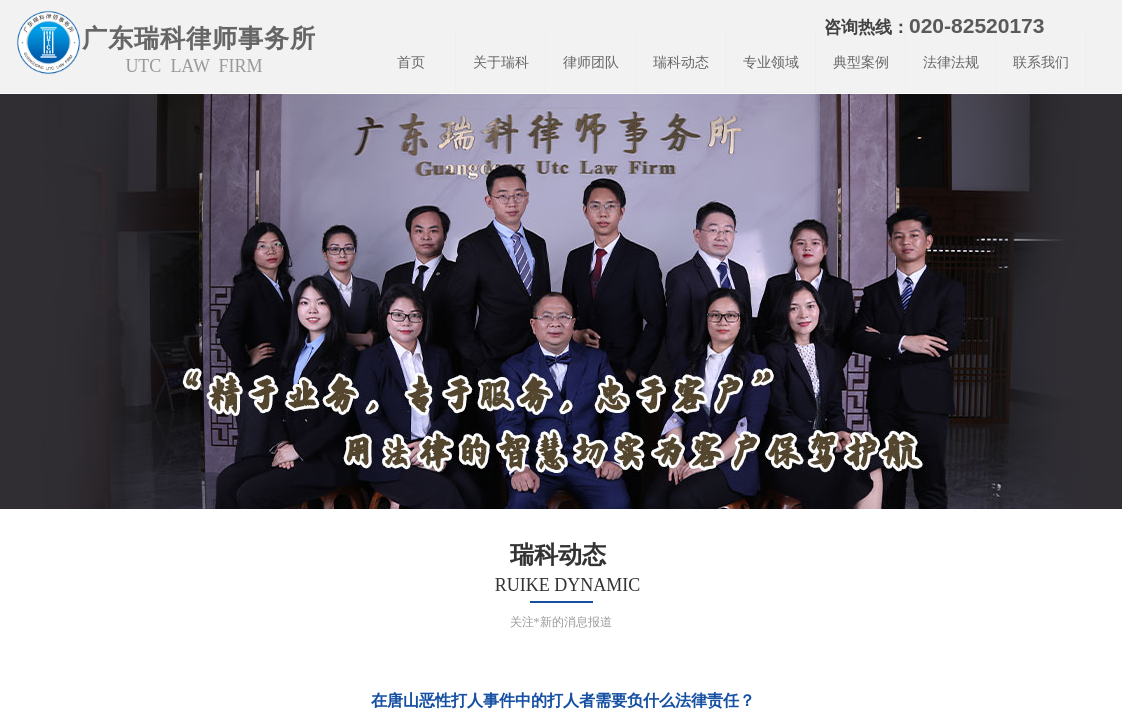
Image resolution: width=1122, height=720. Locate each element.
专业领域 (771, 62)
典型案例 (861, 62)
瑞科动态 (681, 62)
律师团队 (591, 62)
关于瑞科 (501, 62)
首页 (411, 62)
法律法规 (951, 62)
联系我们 (1041, 62)
